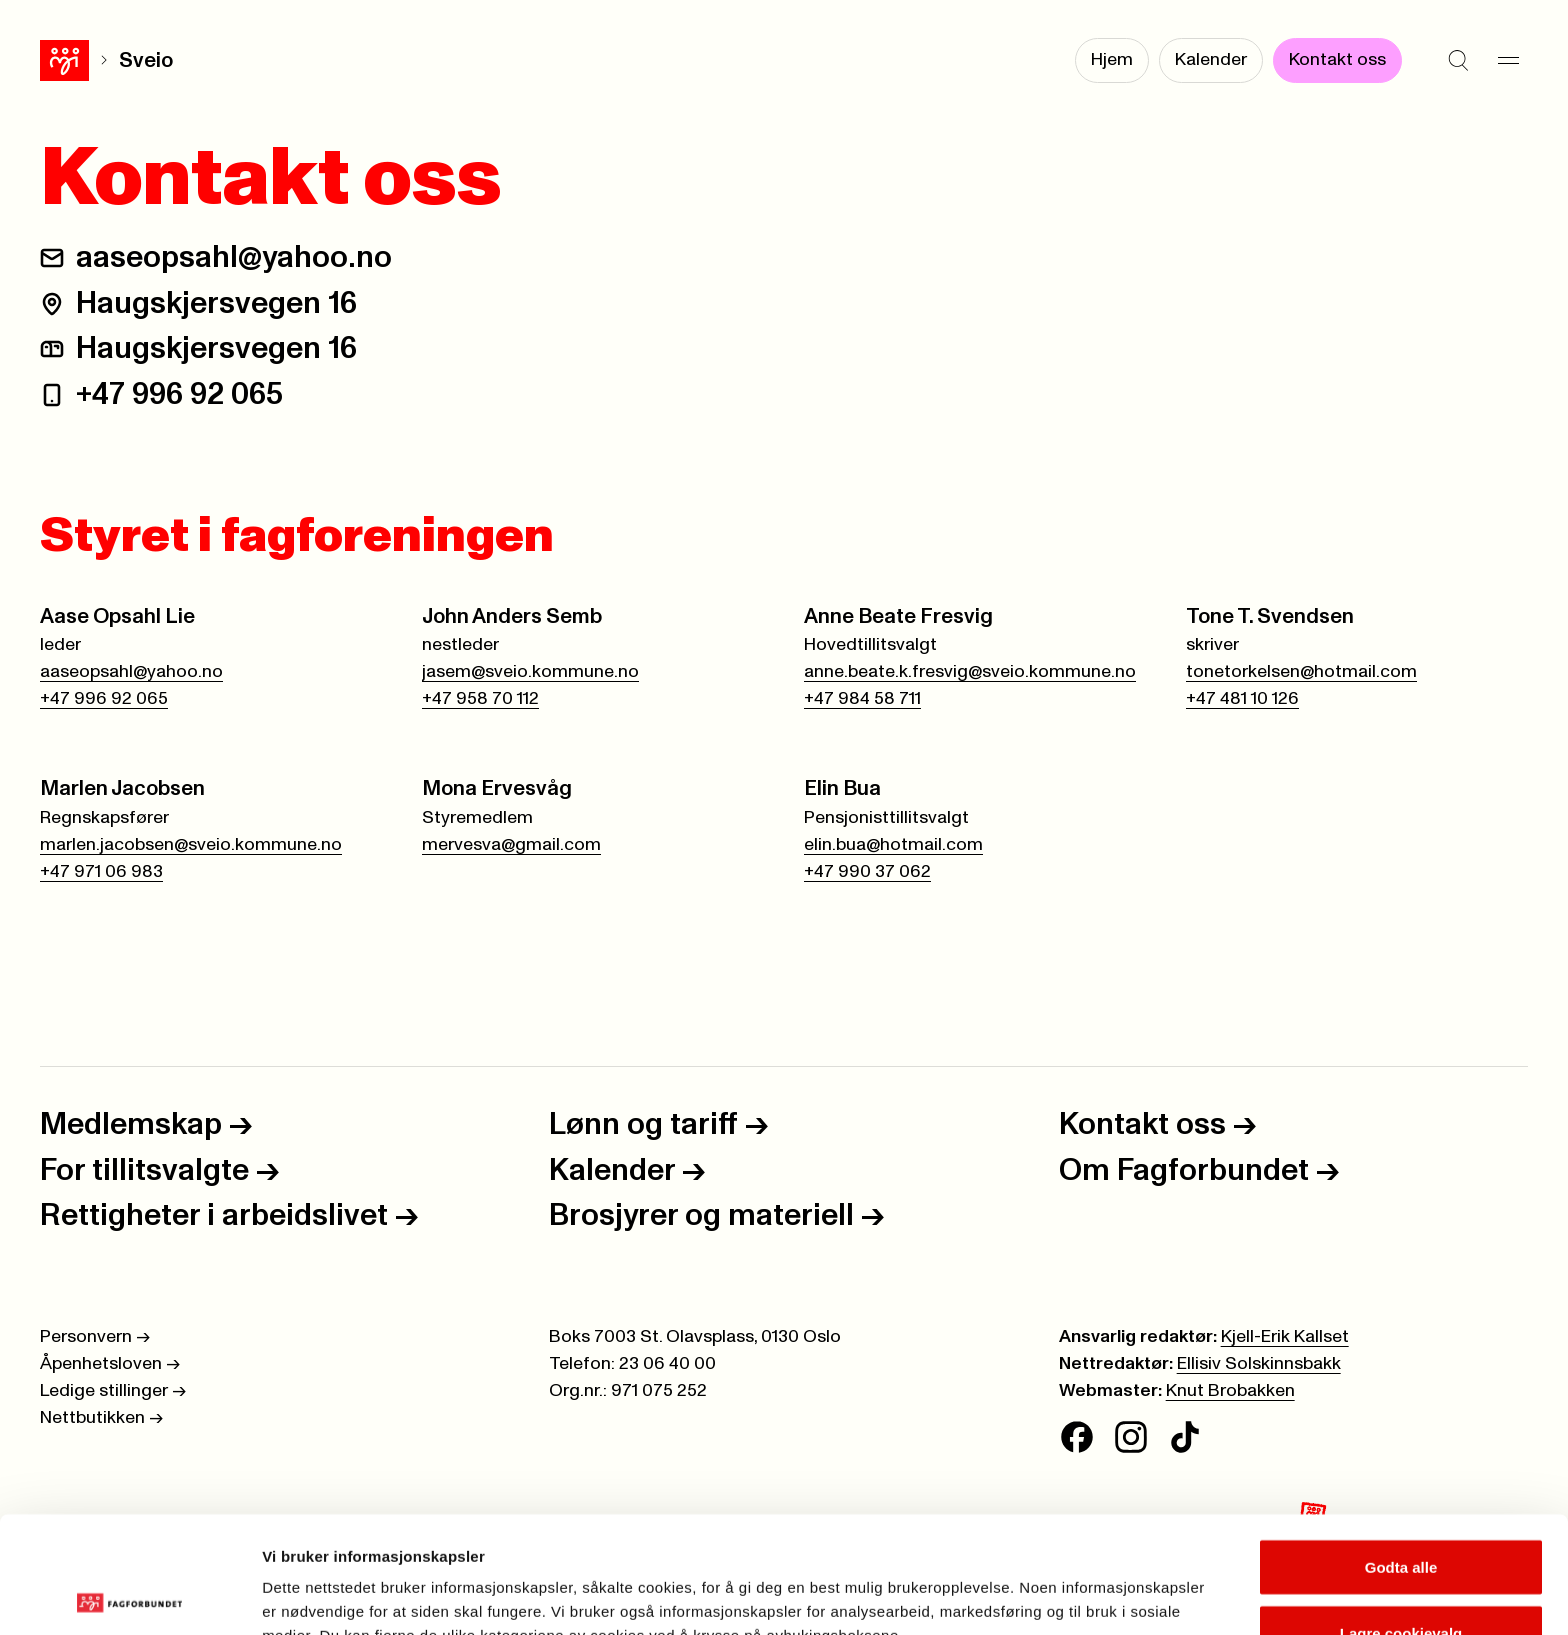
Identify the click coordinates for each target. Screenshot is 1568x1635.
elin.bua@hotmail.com (893, 845)
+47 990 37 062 (867, 872)
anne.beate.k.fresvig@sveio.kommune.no (970, 672)
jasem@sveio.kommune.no (530, 672)
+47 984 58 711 (862, 699)
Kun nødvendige (1401, 1581)
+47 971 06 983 (101, 872)
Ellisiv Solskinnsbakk (1259, 1364)
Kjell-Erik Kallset (1285, 1337)
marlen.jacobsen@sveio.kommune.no (191, 845)
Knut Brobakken (1230, 1391)
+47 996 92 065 (179, 394)
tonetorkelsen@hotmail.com (1301, 672)
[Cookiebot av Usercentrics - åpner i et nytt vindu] (129, 1596)
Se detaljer (1075, 1583)
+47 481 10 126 (1242, 699)
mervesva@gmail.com (511, 845)
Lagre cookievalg (1401, 1516)
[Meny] (1508, 60)
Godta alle (1401, 1450)
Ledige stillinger (113, 1391)
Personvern (95, 1337)
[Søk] (1458, 60)
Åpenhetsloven (110, 1364)
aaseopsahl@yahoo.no (234, 257)
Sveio (97, 60)
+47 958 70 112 (480, 699)
